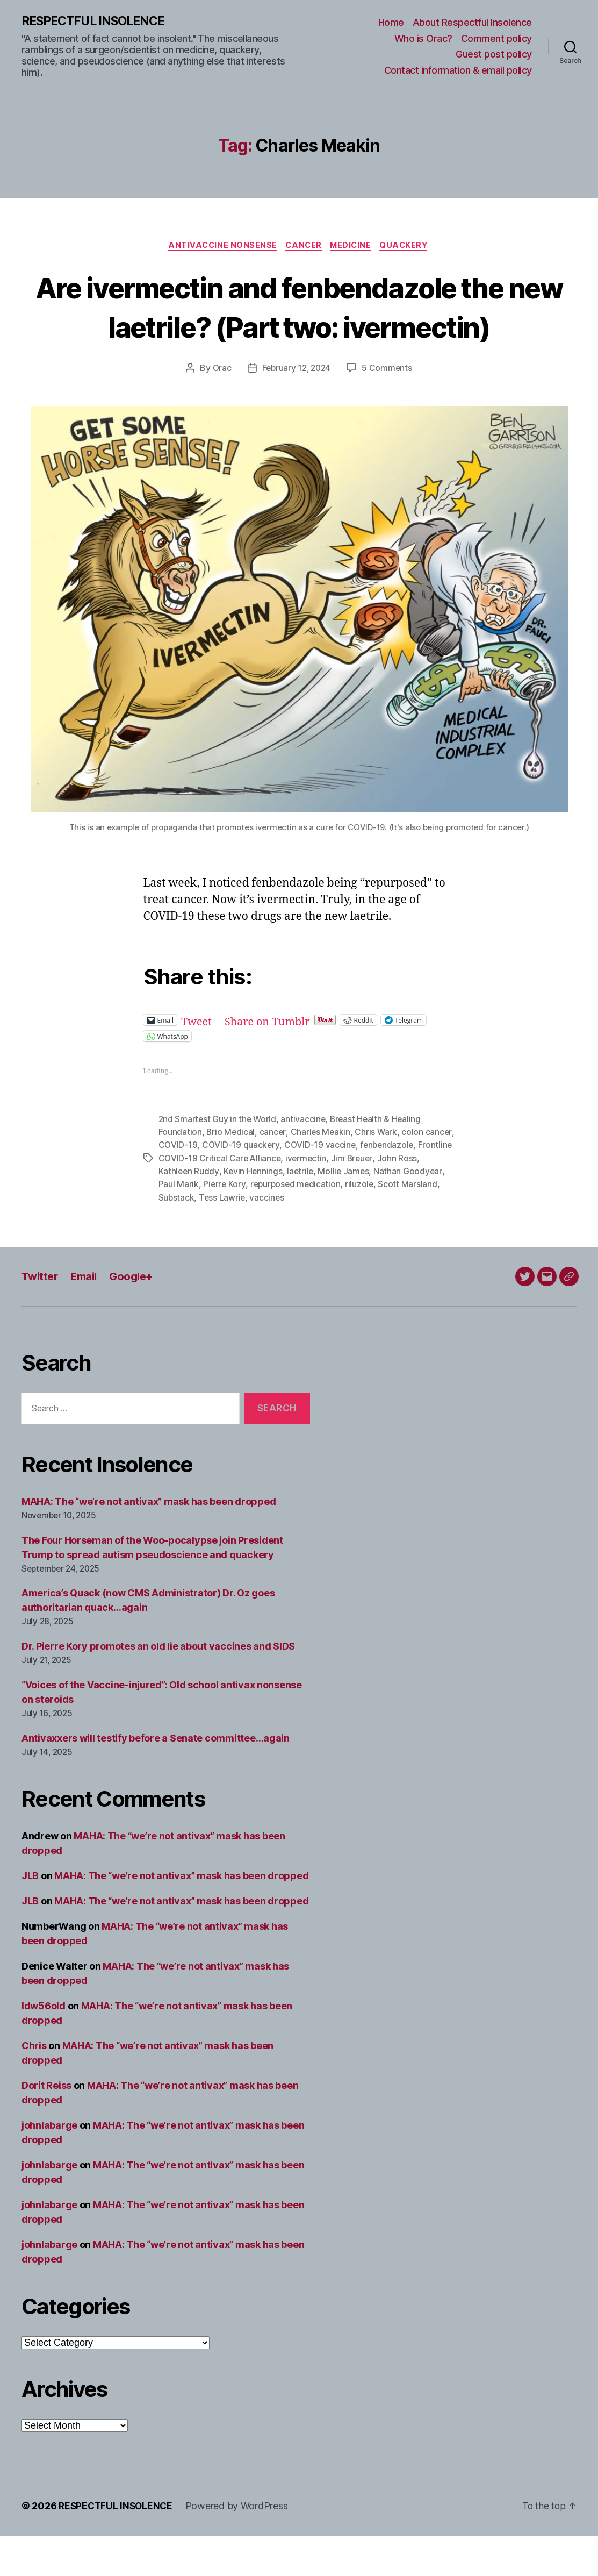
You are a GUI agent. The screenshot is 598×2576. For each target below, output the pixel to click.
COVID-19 (208, 1185)
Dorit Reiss (46, 2125)
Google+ (137, 1316)
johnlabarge (49, 2165)
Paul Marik (222, 1224)
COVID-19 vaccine (351, 1185)
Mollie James (370, 1211)
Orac (219, 409)
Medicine (353, 247)
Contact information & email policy (458, 70)
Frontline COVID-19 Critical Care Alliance (238, 1198)
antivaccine (305, 1159)
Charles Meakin (321, 1172)
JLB (30, 1915)
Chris (34, 2085)
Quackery (409, 247)
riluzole (406, 1224)
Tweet (197, 1061)
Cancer (302, 247)
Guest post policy (494, 54)
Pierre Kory (268, 1224)
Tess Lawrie (263, 1237)
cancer (274, 1172)
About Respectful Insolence (472, 22)
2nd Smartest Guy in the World (218, 1159)
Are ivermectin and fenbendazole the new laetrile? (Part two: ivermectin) (299, 327)
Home (391, 22)
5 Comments (389, 409)
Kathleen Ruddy (212, 1211)
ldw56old (43, 2045)
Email (87, 1316)
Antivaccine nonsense (218, 247)
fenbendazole (419, 1185)
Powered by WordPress (240, 2545)
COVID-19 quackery (272, 1185)
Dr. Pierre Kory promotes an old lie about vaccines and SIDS (158, 1686)
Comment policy (496, 38)
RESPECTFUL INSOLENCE (97, 21)
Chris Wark (378, 1172)
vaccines (309, 1237)
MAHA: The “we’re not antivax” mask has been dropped (148, 1541)
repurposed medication (340, 1224)
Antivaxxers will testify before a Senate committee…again (155, 1777)
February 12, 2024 (296, 409)
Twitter (40, 1316)
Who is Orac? (423, 38)
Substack (217, 1237)
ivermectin (344, 1198)
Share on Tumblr (272, 1061)
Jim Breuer (391, 1198)
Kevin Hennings (277, 1211)
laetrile (325, 1211)
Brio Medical (231, 1172)
